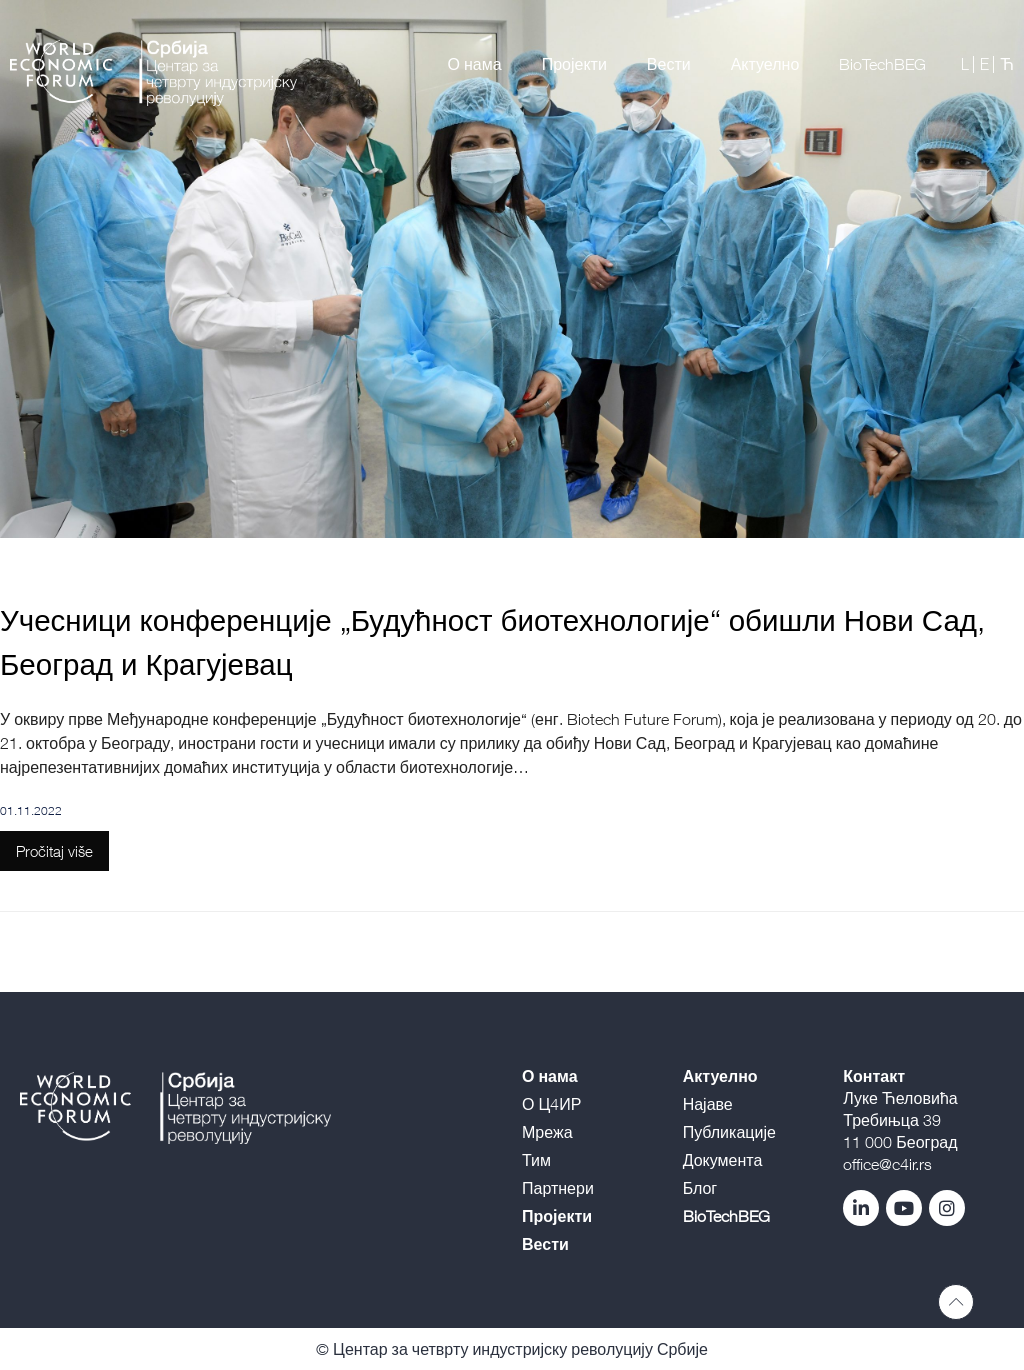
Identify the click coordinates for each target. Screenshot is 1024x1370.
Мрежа (547, 1132)
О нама (475, 64)
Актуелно (765, 64)
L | (968, 64)
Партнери (558, 1188)
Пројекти (574, 64)
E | (987, 64)
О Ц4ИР (551, 1104)
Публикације (729, 1132)
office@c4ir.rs (887, 1164)
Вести (669, 64)
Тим (536, 1160)
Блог (700, 1188)
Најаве (708, 1104)
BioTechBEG (882, 64)
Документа (723, 1160)
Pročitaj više (54, 851)
